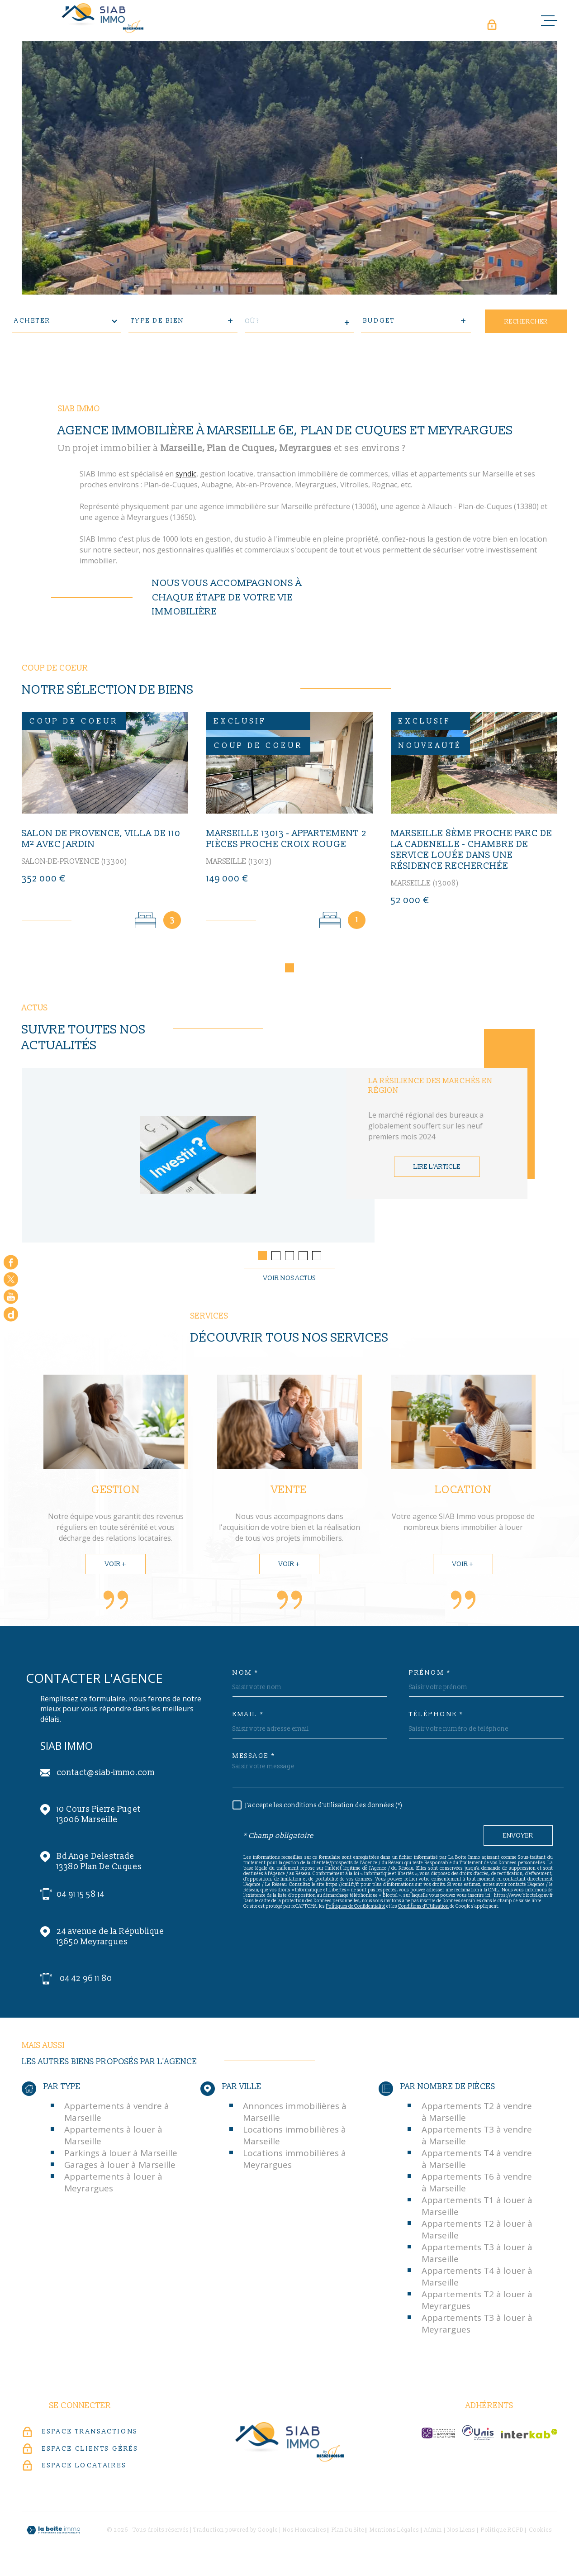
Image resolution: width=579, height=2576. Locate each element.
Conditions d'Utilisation (423, 1909)
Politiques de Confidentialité (355, 1909)
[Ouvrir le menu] (549, 20)
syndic (186, 495)
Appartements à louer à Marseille (113, 2138)
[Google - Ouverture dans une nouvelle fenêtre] (11, 1314)
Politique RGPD (502, 2532)
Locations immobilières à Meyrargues (294, 2161)
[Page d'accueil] (103, 17)
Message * (254, 1759)
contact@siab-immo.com (106, 1775)
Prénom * (430, 1675)
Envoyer (518, 1838)
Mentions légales (394, 2532)
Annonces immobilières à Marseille (294, 2114)
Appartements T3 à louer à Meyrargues (477, 2326)
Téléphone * (436, 1717)
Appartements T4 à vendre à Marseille (477, 2161)
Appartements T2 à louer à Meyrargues (477, 2302)
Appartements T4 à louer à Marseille (477, 2279)
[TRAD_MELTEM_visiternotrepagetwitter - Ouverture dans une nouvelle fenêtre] (11, 1279)
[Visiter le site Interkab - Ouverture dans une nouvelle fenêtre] (529, 2436)
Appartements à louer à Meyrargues (113, 2185)
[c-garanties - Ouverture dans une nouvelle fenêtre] (438, 2435)
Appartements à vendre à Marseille (116, 2114)
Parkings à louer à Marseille (120, 2156)
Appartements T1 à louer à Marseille (477, 2208)
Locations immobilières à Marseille (294, 2138)
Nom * (246, 1675)
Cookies (540, 2533)
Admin (433, 2532)
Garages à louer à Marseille (120, 2167)
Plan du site (348, 2532)
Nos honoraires (304, 2532)
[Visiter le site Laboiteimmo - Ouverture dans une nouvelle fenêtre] (53, 2532)
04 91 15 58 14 (80, 1897)
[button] (278, 261)
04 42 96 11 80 (86, 1981)
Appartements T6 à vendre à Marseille (477, 2185)
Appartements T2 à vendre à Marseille (477, 2114)
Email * (248, 1717)
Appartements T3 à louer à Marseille (477, 2255)
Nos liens (461, 2532)
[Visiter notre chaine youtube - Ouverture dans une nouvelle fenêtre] (11, 1297)
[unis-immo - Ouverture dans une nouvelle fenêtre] (478, 2435)
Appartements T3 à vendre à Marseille (477, 2138)
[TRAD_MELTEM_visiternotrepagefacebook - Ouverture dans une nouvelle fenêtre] (11, 1262)
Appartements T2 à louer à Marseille (477, 2232)
